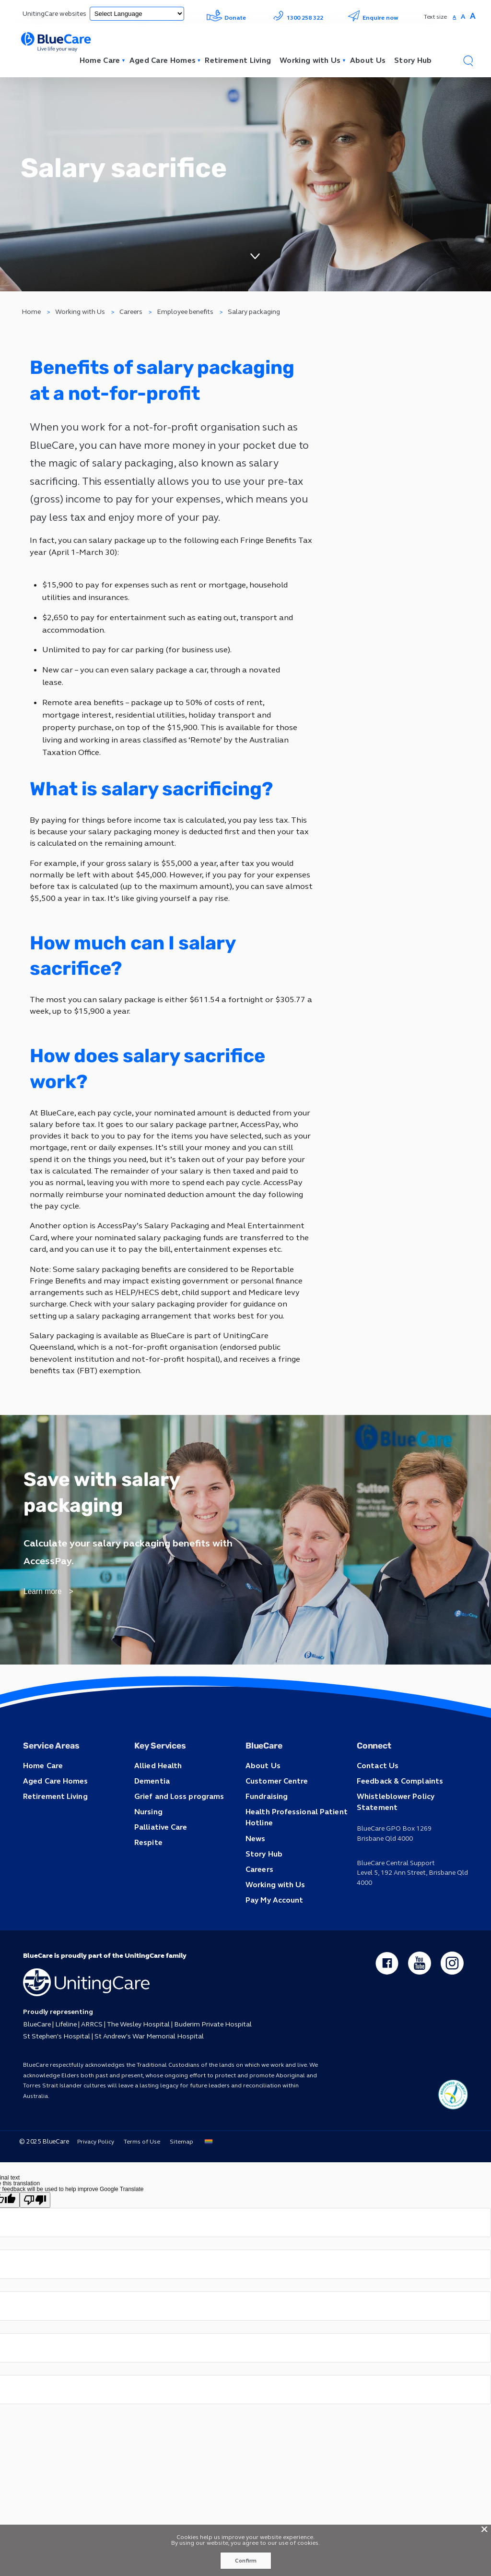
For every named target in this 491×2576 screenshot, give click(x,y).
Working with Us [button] (273, 1919)
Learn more (41, 1638)
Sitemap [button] (179, 2176)
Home (31, 321)
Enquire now (373, 18)
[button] (468, 61)
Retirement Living (228, 61)
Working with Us (304, 61)
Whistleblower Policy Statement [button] (412, 1835)
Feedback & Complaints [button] (396, 1820)
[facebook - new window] (385, 1997)
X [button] (484, 2528)
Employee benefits (185, 321)
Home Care (83, 61)
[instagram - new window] (452, 1997)
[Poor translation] (35, 2234)
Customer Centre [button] (275, 1820)
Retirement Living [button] (53, 1835)
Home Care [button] (41, 1805)
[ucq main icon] (452, 2129)
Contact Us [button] (376, 1805)
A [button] (454, 17)
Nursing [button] (147, 1849)
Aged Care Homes (150, 61)
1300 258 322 (296, 18)
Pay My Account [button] (272, 1933)
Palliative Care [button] (159, 1864)
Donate (226, 18)
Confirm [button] (245, 2560)
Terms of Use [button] (139, 2176)
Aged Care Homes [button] (53, 1820)
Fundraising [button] (265, 1835)
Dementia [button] (150, 1820)
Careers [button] (258, 1904)
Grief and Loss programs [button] (175, 1835)
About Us (364, 61)
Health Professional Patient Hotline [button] (292, 1854)
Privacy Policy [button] (92, 2176)
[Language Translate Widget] (135, 14)
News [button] (254, 1874)
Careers (131, 321)
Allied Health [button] (156, 1805)
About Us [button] (261, 1805)
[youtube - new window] (419, 1997)
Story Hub (411, 61)
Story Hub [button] (263, 1889)
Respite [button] (147, 1879)
